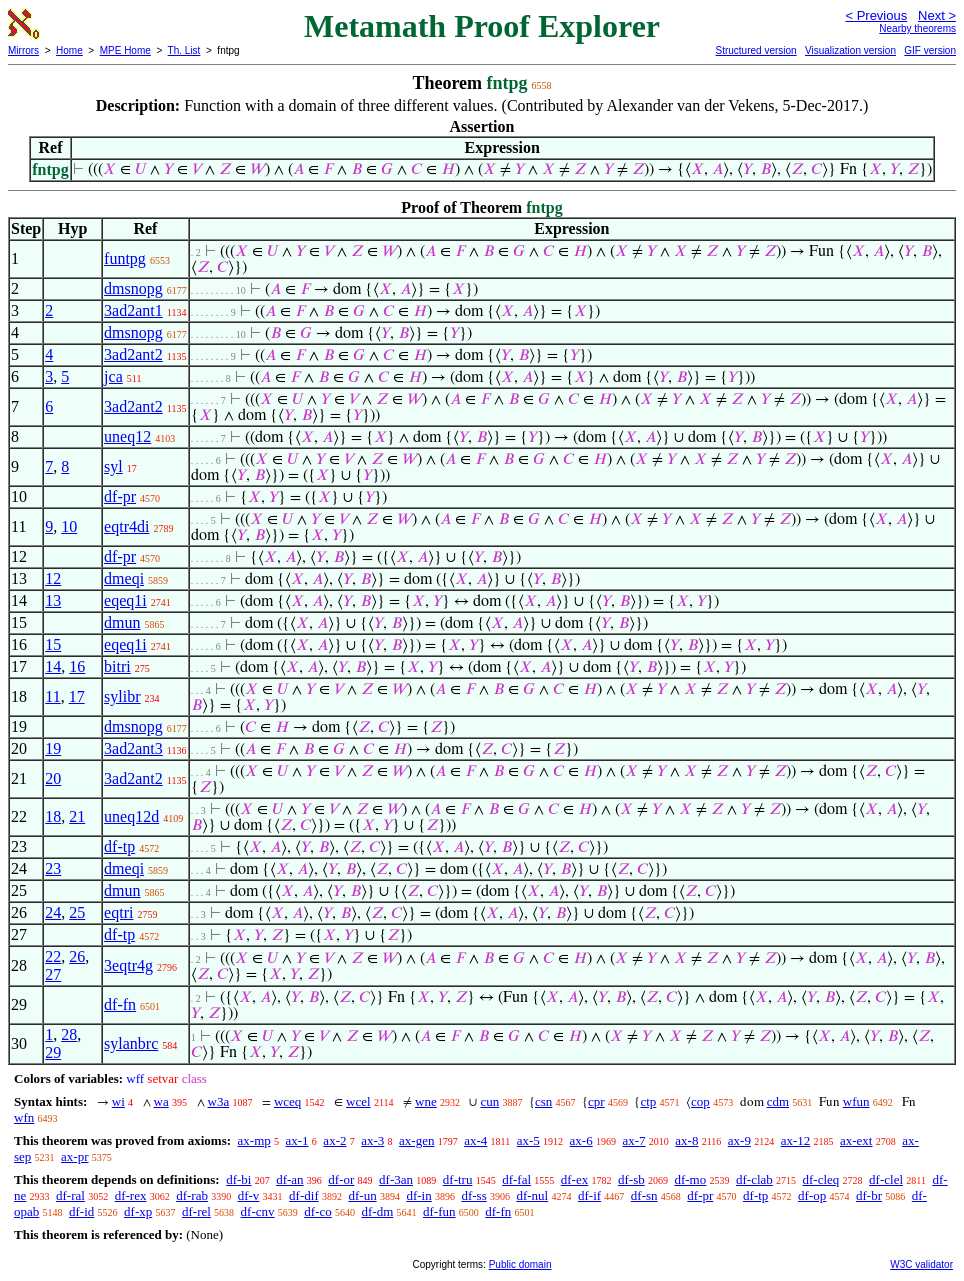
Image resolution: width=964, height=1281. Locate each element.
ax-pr (74, 1156)
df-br (869, 1195)
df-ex (574, 1179)
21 (77, 816)
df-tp (119, 846)
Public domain (520, 1264)
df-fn (120, 1004)
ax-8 (686, 1140)
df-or (341, 1179)
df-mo (690, 1179)
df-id (81, 1211)
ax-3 (372, 1140)
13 (53, 600)
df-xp (138, 1211)
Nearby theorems (917, 28)
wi (118, 1101)
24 (53, 912)
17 (77, 696)
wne (426, 1101)
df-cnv (258, 1211)
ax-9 (739, 1140)
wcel (358, 1101)
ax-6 (581, 1140)
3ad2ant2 (133, 354)
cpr (596, 1101)
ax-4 (475, 1140)
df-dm (377, 1211)
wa (161, 1101)
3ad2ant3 (133, 748)
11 (52, 696)
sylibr (122, 696)
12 (53, 578)
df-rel (196, 1211)
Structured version (755, 50)
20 (53, 778)
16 (77, 666)
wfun (856, 1101)
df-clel (886, 1179)
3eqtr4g (128, 965)
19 (53, 748)
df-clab (754, 1179)
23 (53, 868)
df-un (362, 1195)
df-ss (473, 1195)
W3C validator (921, 1264)
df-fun (439, 1211)
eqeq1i (125, 600)
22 (53, 956)
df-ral (70, 1195)
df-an (289, 1179)
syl (113, 466)
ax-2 (334, 1140)
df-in (418, 1195)
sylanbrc (131, 1043)
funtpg (125, 258)
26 (77, 956)
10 (69, 526)
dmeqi (124, 578)
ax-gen (416, 1140)
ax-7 (633, 1140)
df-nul (532, 1195)
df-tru (458, 1179)
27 (53, 974)
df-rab (192, 1195)
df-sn (644, 1195)
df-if (589, 1195)
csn (543, 1101)
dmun (122, 622)
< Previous (876, 15)
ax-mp (254, 1140)
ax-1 (297, 1140)
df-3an (396, 1179)
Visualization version (850, 50)
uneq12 (127, 436)
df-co (317, 1211)
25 (77, 912)
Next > (937, 15)
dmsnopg (133, 288)
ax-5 (528, 1140)
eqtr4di (126, 526)
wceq (287, 1101)
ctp (648, 1101)
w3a (219, 1101)
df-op (812, 1195)
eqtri (118, 912)
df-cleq (821, 1179)
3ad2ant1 (133, 310)
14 (53, 666)
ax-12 (796, 1140)
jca (113, 376)
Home (69, 50)
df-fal (516, 1179)
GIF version (930, 50)
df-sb (631, 1179)
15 (53, 644)
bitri (117, 666)
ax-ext (856, 1140)
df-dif (304, 1195)
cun (489, 1101)
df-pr (120, 496)
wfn (24, 1117)
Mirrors (23, 50)
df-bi (238, 1179)
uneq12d (131, 816)
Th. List (184, 50)
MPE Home (125, 50)
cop (700, 1101)
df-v (249, 1195)
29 (53, 1052)
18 (53, 816)
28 (69, 1034)
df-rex (131, 1195)
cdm (778, 1101)
